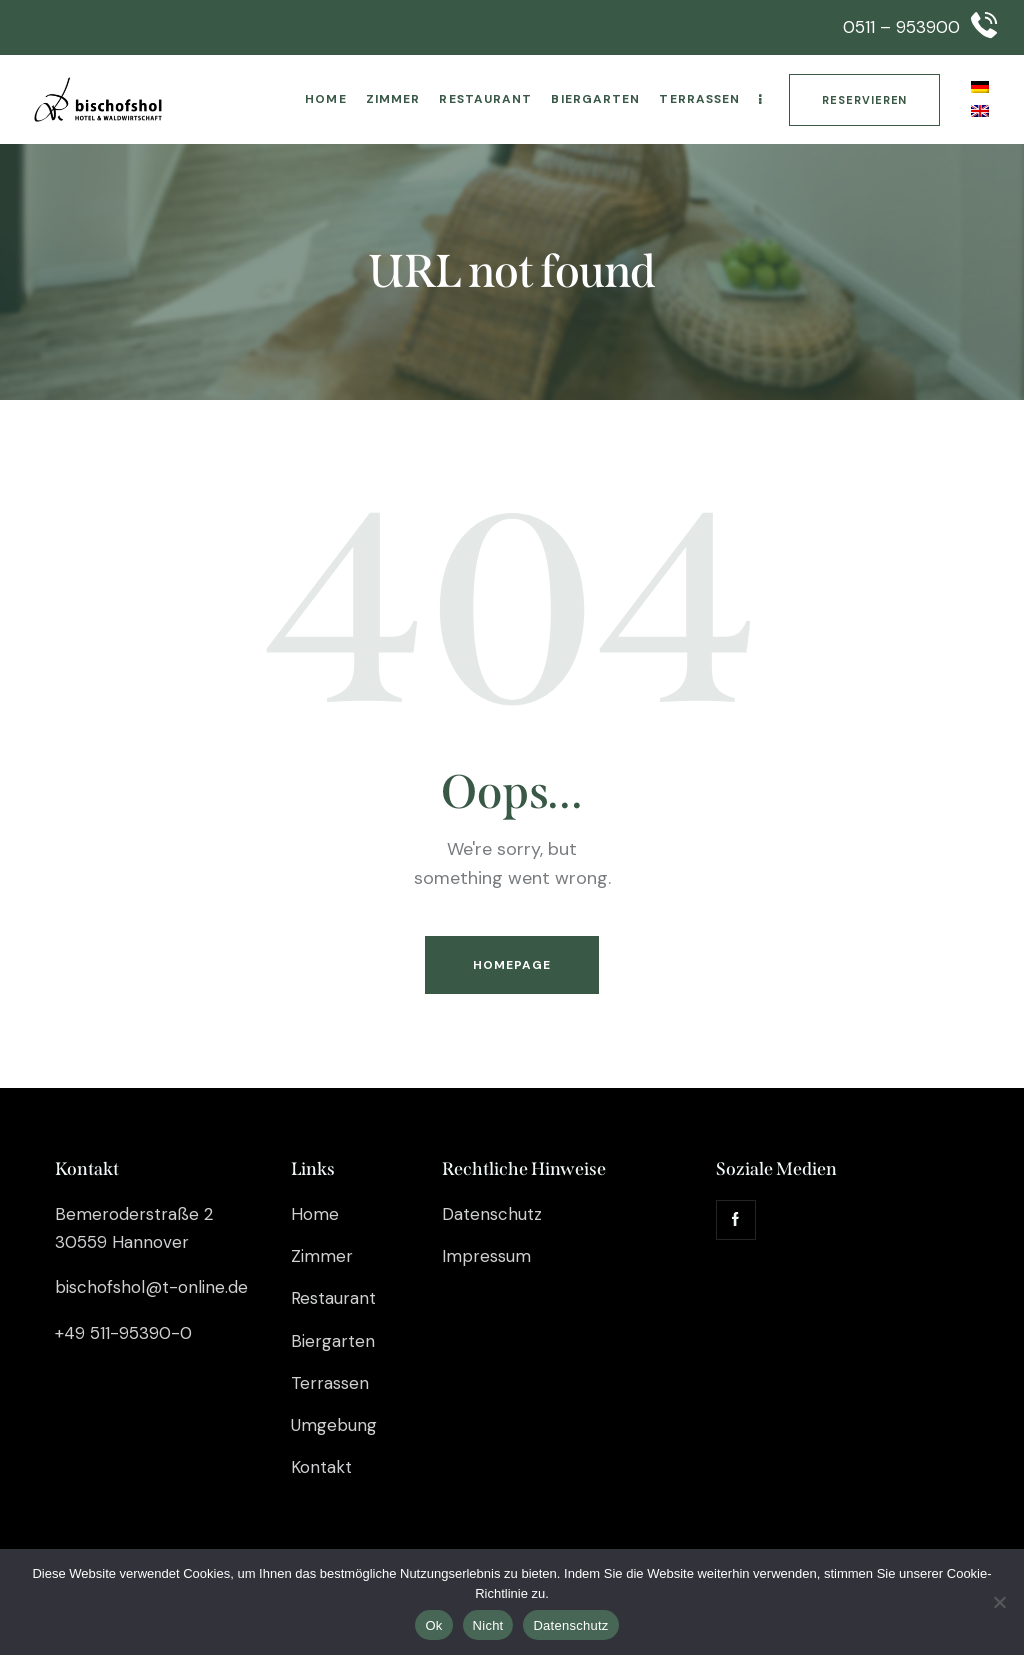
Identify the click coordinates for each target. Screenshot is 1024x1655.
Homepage (512, 965)
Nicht (488, 1625)
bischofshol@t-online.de (151, 1287)
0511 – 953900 (901, 27)
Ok (433, 1625)
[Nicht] (999, 1602)
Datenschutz (570, 1625)
